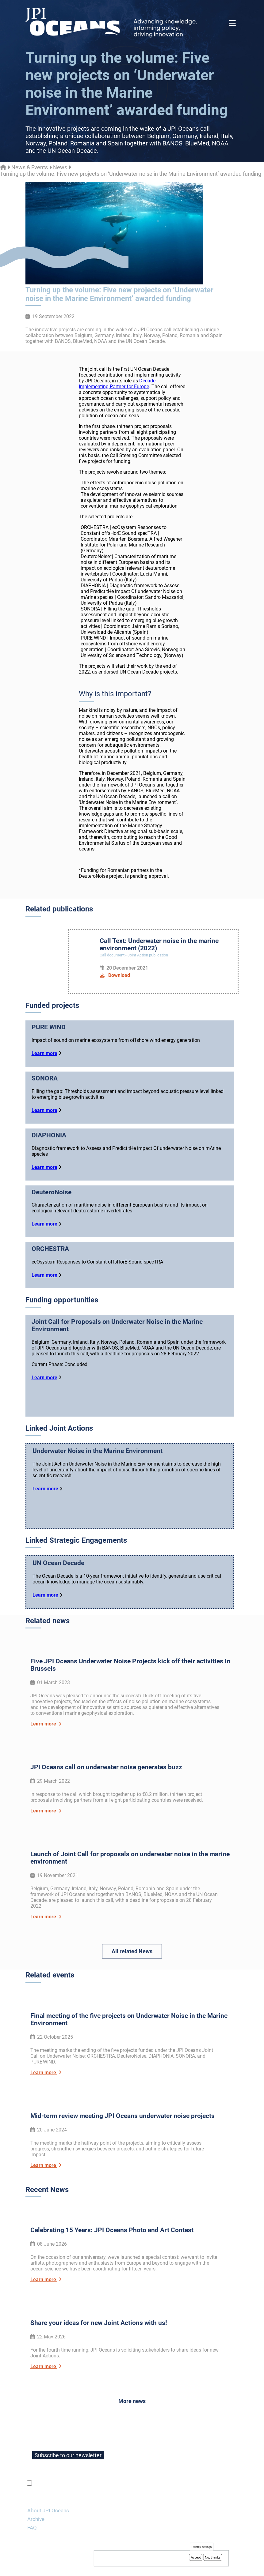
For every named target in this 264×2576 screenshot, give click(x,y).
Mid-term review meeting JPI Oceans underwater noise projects (122, 2104)
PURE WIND (49, 1027)
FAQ (32, 2504)
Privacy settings (202, 2547)
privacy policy (106, 2459)
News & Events (29, 167)
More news (132, 2377)
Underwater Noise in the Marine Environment (98, 1459)
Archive (35, 2495)
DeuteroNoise (51, 1192)
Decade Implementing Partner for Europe (117, 383)
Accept (196, 2557)
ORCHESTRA (50, 1248)
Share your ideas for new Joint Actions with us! (98, 2299)
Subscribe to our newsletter (68, 2431)
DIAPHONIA (49, 1135)
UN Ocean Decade (58, 1580)
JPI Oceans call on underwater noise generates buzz (106, 1772)
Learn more (44, 1053)
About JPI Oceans (48, 2487)
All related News (132, 1951)
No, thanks (212, 2557)
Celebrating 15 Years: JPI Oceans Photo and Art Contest (111, 2212)
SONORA (45, 1078)
